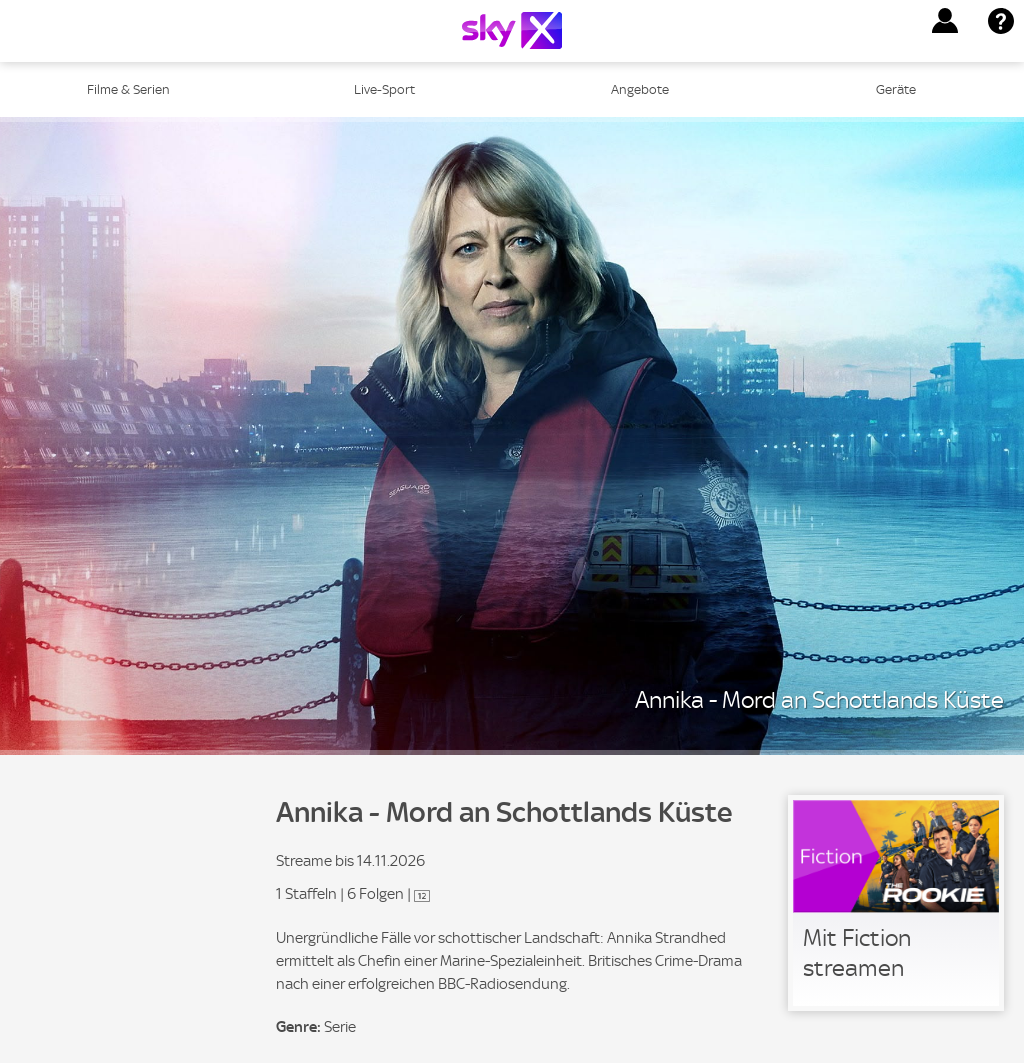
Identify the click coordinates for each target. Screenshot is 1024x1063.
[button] (945, 21)
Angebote (640, 89)
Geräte (896, 89)
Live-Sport (384, 89)
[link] (896, 903)
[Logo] (512, 30)
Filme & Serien (128, 89)
